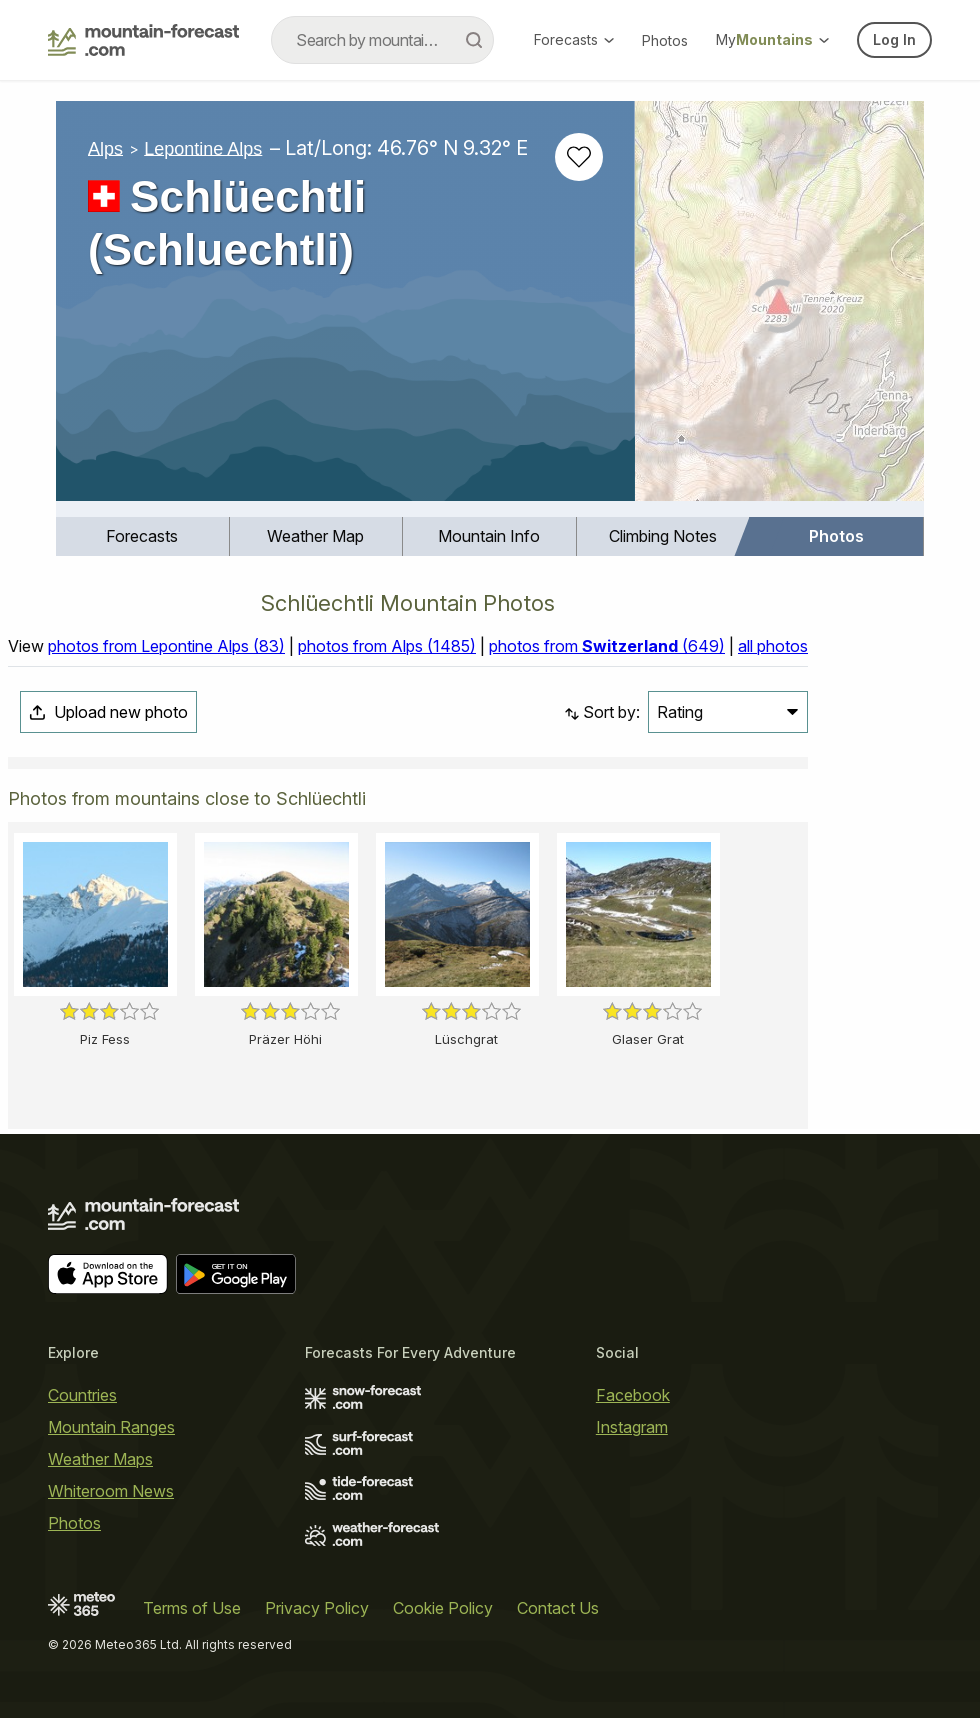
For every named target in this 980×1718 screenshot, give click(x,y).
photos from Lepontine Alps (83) (166, 646)
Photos (665, 40)
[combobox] (382, 40)
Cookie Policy (443, 1608)
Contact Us (558, 1608)
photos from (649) (607, 646)
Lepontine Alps (203, 148)
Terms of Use (192, 1608)
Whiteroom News (111, 1491)
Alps (105, 148)
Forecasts (574, 39)
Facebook (633, 1395)
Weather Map (315, 536)
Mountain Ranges (111, 1427)
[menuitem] (143, 536)
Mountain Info (489, 536)
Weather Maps (100, 1459)
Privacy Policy (317, 1608)
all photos (773, 646)
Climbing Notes (663, 536)
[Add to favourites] (579, 157)
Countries (82, 1395)
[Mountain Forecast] (143, 40)
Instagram (632, 1427)
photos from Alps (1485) (387, 646)
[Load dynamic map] (779, 309)
